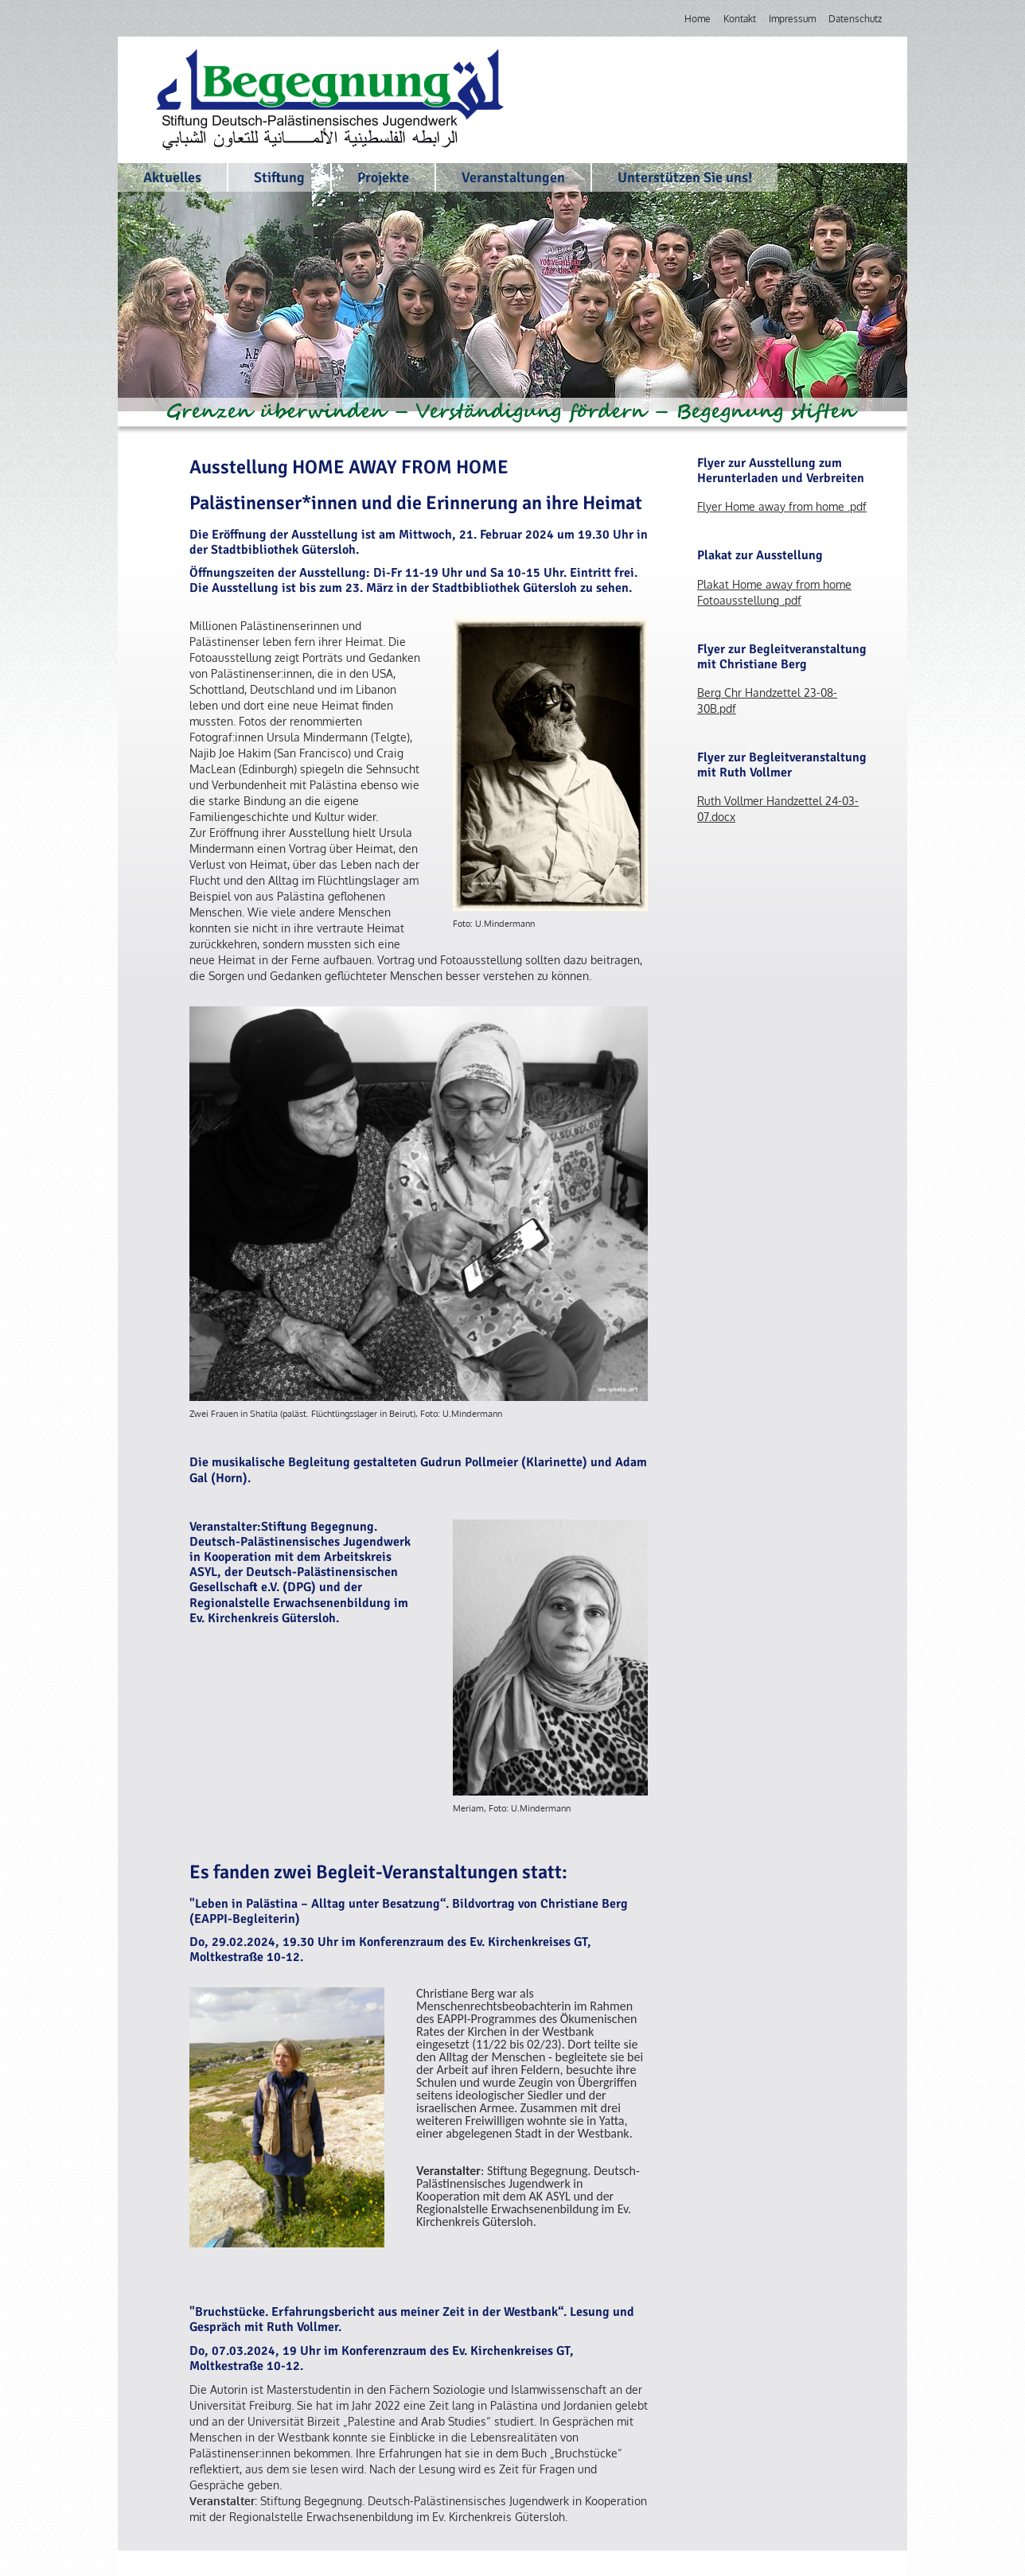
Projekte (383, 177)
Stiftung (279, 177)
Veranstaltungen (513, 177)
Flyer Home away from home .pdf (782, 506)
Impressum (792, 19)
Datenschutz (855, 19)
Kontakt (739, 19)
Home (697, 19)
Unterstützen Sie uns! (685, 177)
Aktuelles (172, 177)
